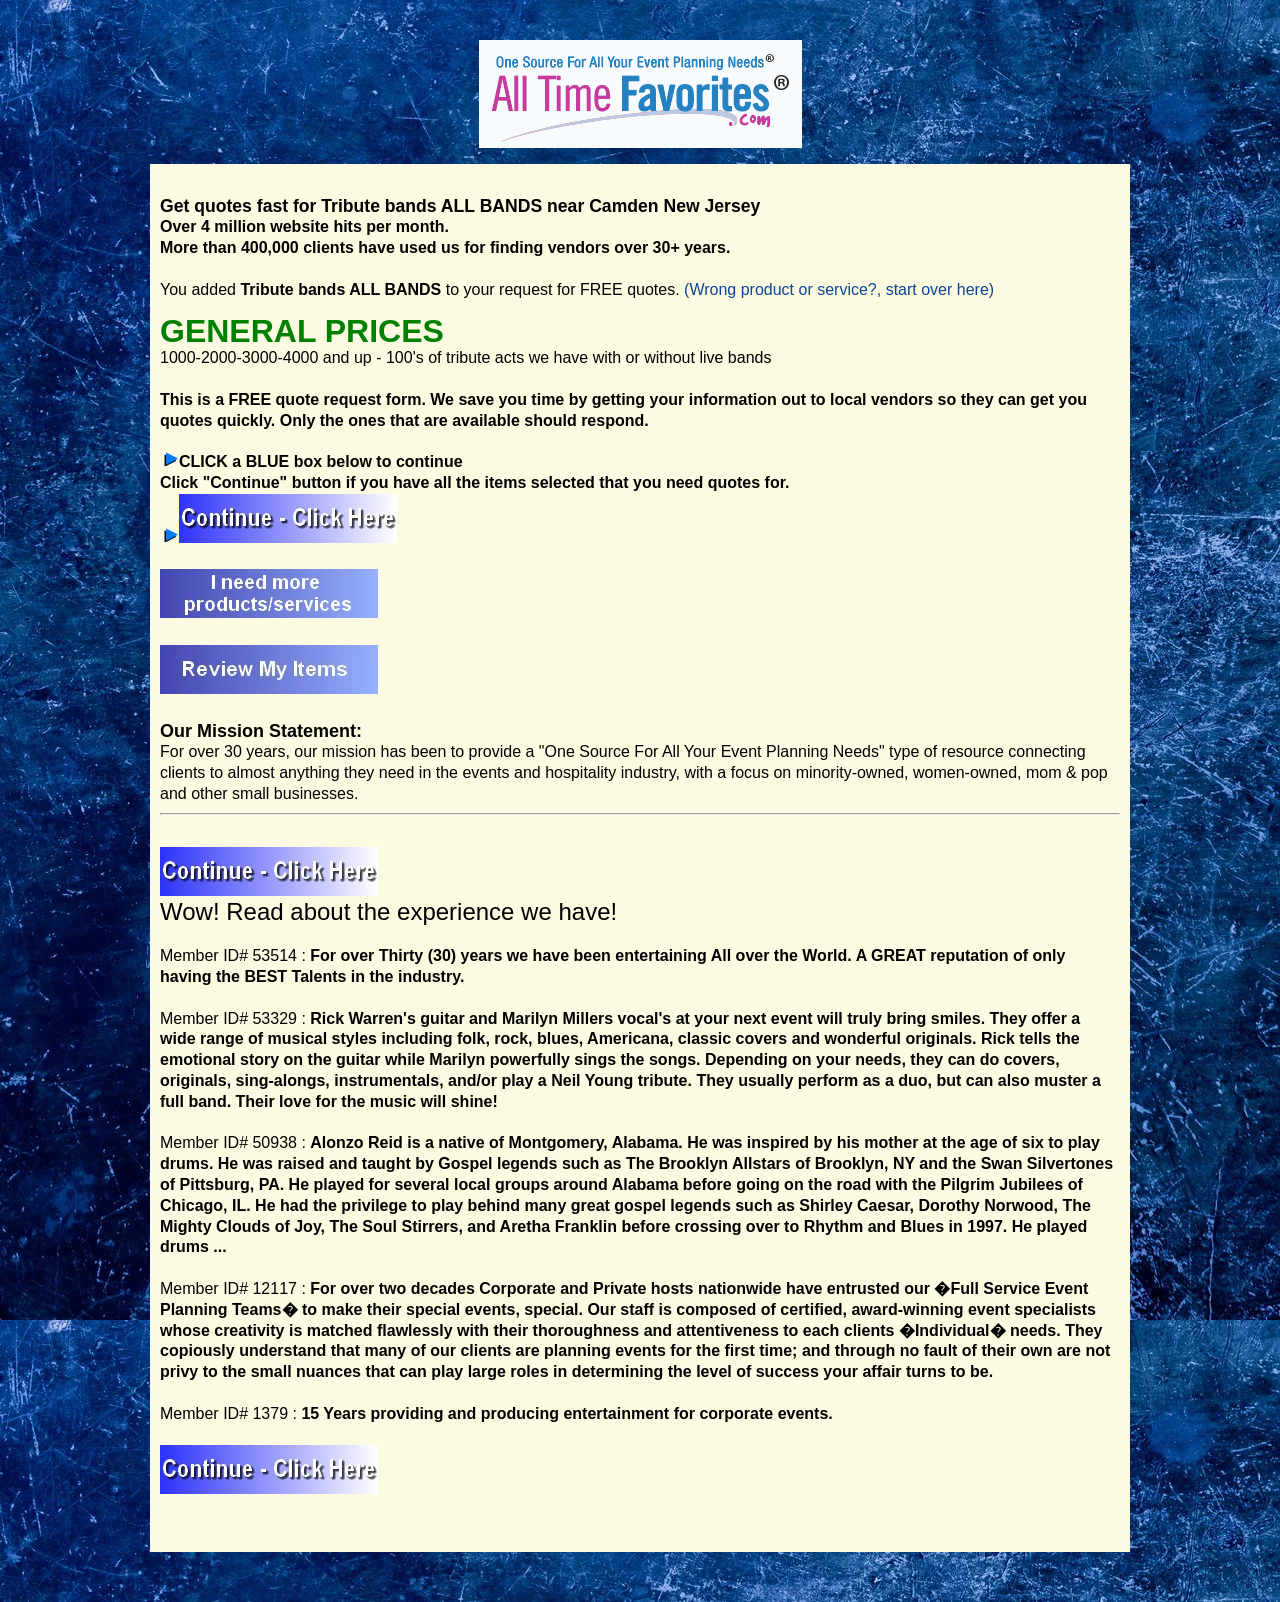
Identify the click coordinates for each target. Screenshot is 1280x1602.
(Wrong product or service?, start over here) (839, 289)
